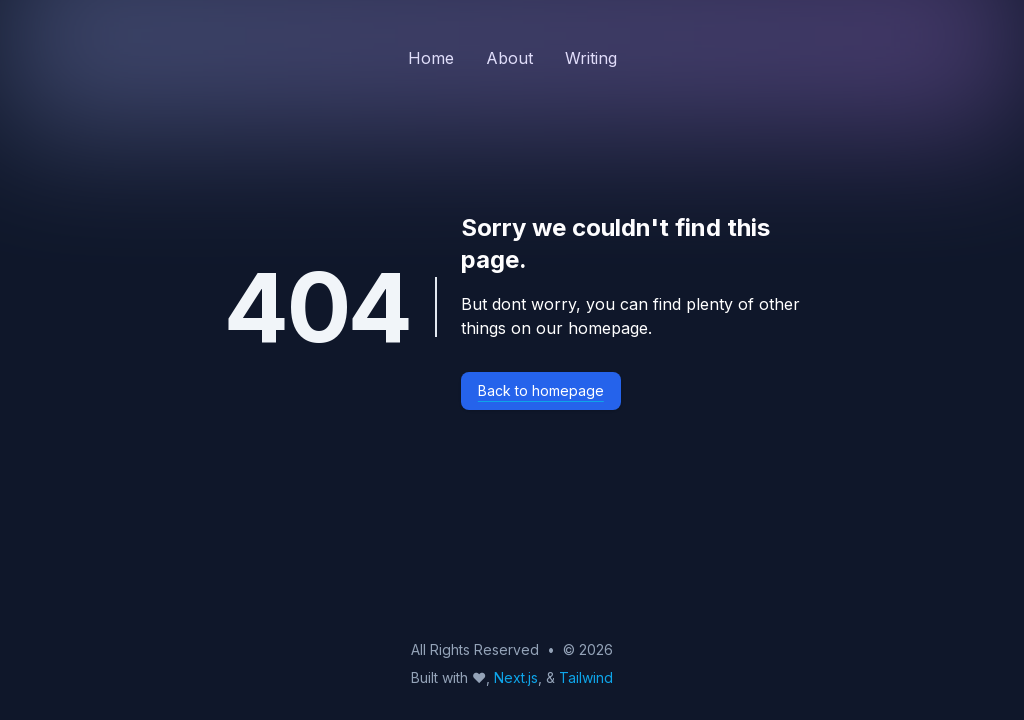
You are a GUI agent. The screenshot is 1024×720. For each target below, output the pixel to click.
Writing (591, 58)
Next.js (516, 677)
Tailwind (586, 677)
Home (431, 58)
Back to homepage (541, 390)
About (509, 58)
